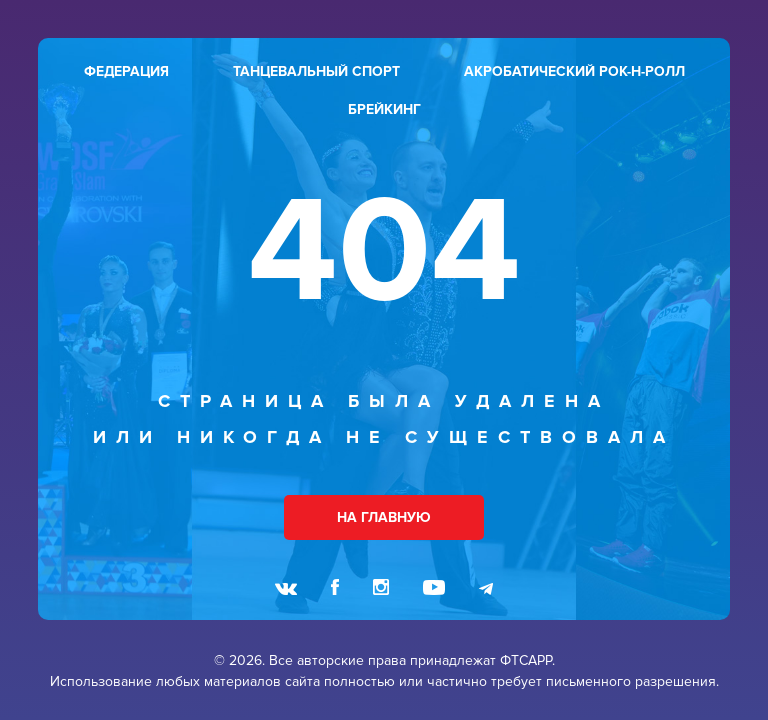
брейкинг (384, 109)
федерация (126, 71)
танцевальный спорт (316, 71)
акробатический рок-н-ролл (574, 71)
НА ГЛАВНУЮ (384, 517)
